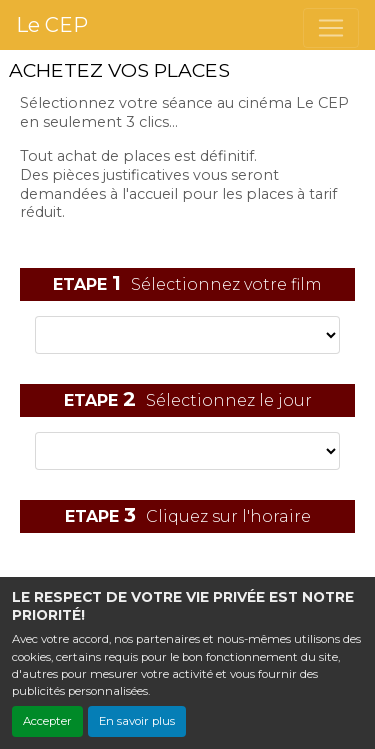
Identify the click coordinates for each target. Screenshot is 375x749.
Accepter (47, 721)
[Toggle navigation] (331, 28)
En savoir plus (137, 721)
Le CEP (52, 25)
